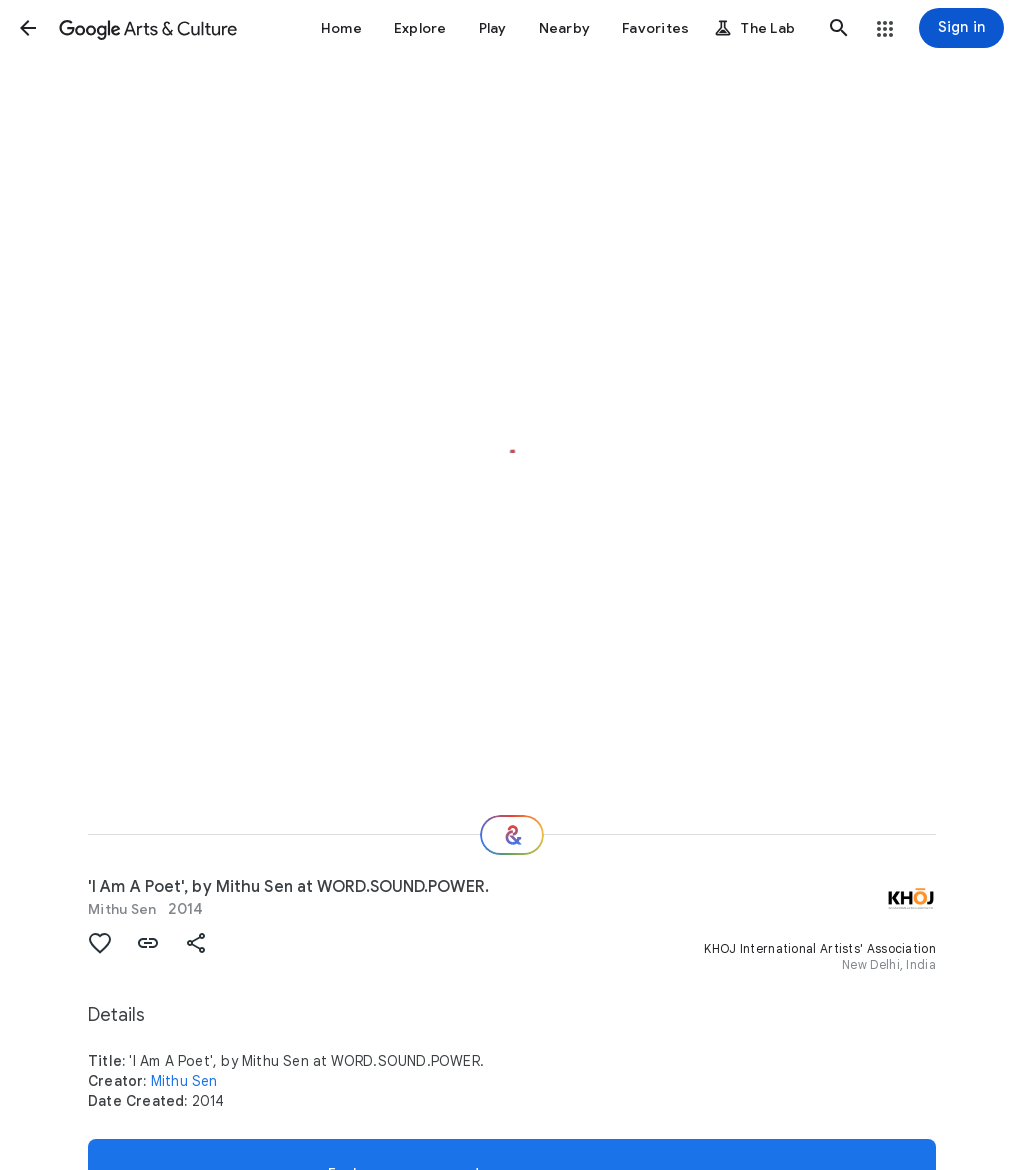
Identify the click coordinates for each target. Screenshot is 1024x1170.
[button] (28, 28)
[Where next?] (512, 835)
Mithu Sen (122, 909)
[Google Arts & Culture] (148, 28)
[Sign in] (961, 28)
